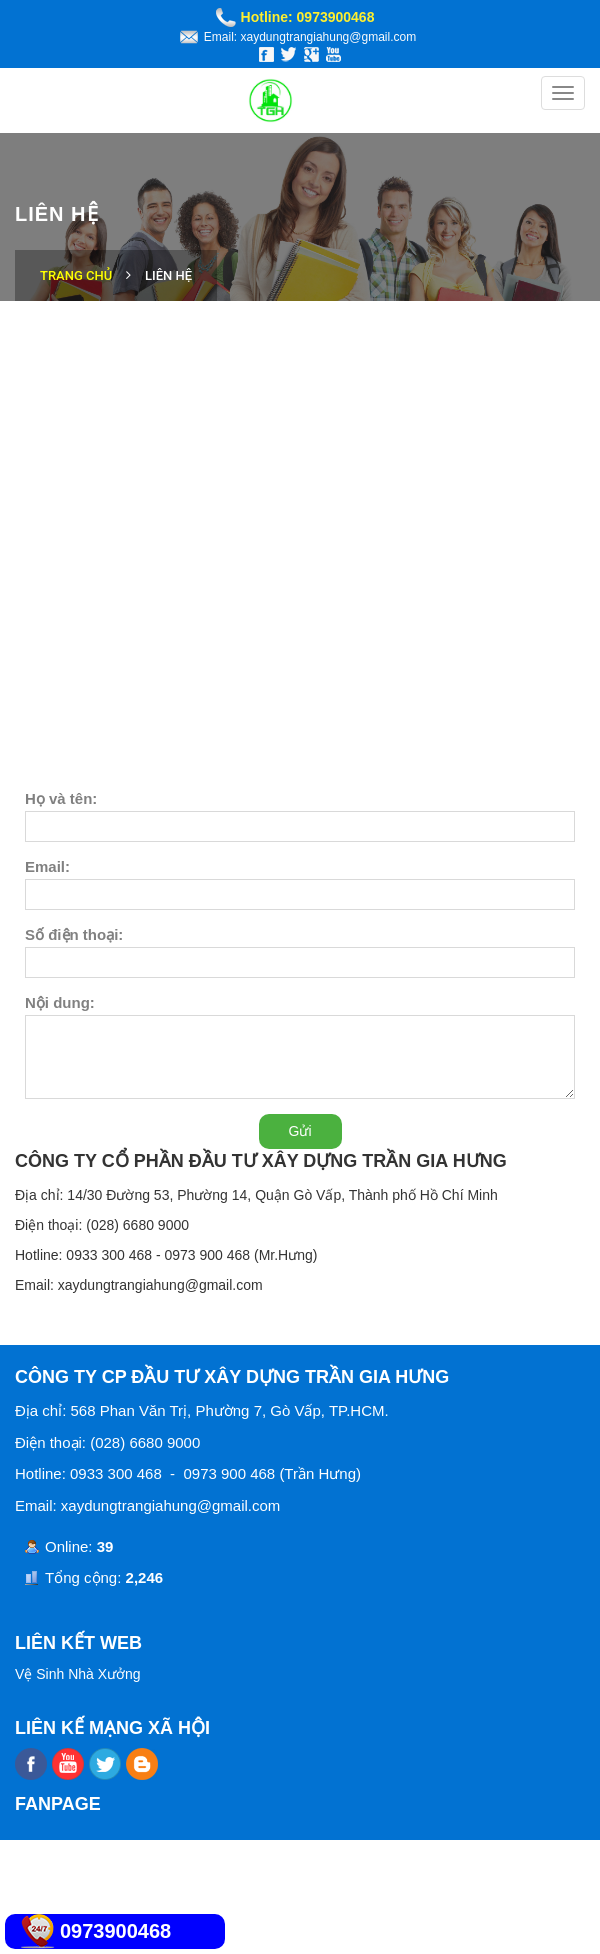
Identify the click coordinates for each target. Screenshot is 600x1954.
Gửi (300, 1131)
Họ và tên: (61, 798)
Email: (47, 866)
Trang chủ (76, 275)
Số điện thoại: (74, 934)
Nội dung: (60, 1002)
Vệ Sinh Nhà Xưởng (78, 1674)
